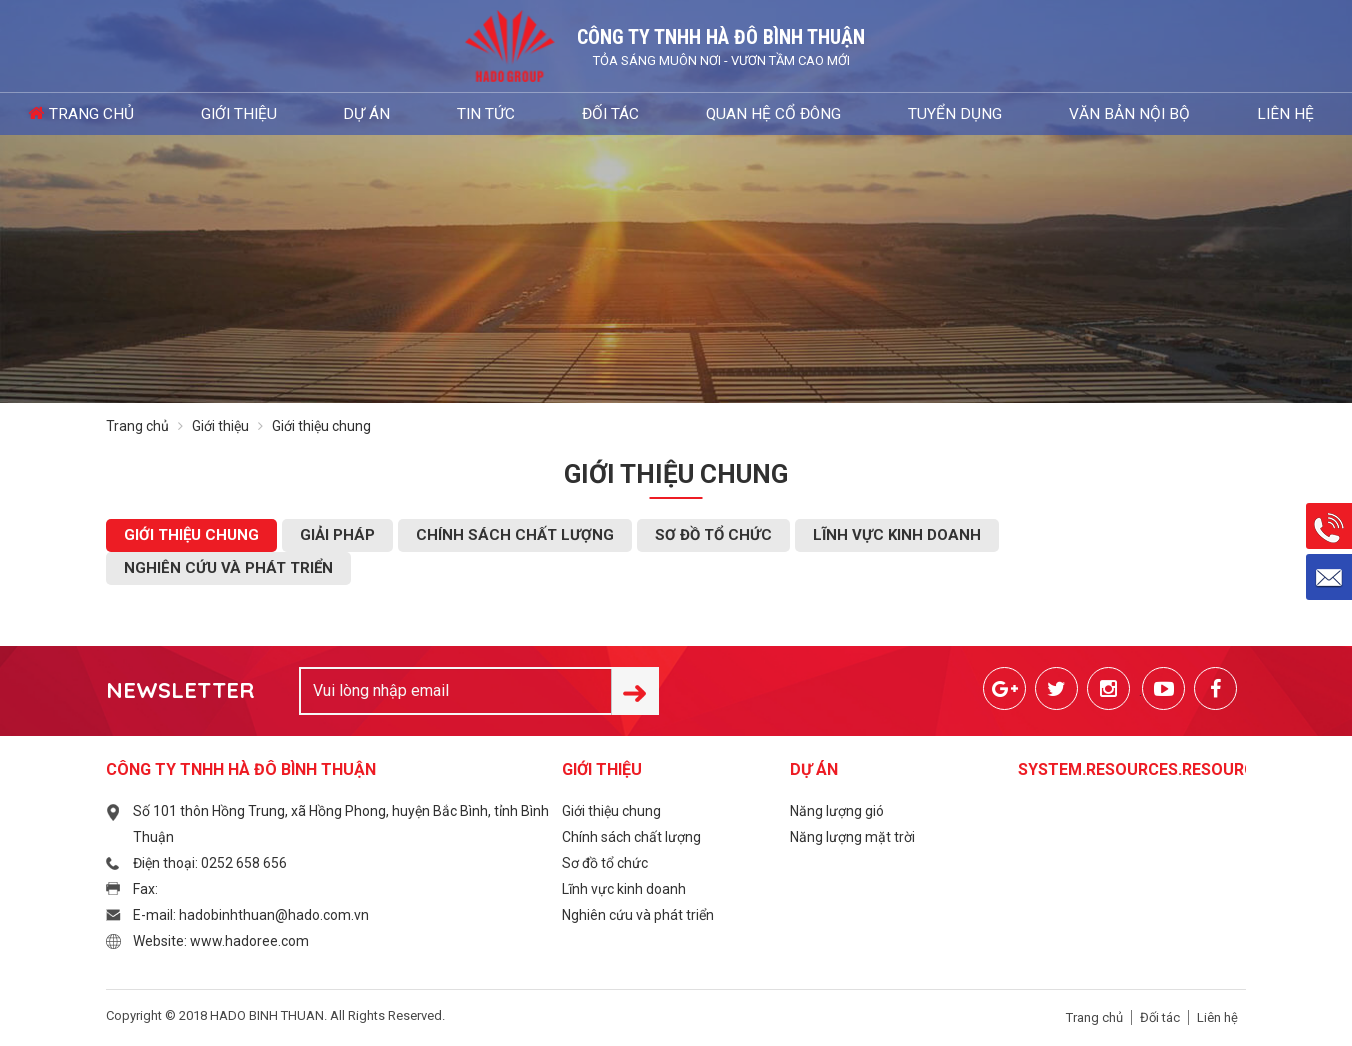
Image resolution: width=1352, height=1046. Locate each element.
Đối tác (525, 114)
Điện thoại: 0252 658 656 (210, 863)
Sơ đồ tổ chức (713, 535)
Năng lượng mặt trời (852, 837)
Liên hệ (1041, 114)
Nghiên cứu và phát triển (228, 568)
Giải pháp (337, 535)
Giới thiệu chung (191, 535)
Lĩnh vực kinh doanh (897, 535)
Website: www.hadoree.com (221, 941)
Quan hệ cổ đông (651, 114)
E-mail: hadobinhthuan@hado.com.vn (251, 915)
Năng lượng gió (837, 811)
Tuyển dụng (792, 114)
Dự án (346, 114)
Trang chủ (131, 113)
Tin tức (433, 114)
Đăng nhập (1252, 114)
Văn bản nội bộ (926, 114)
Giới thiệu (253, 114)
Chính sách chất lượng (515, 535)
